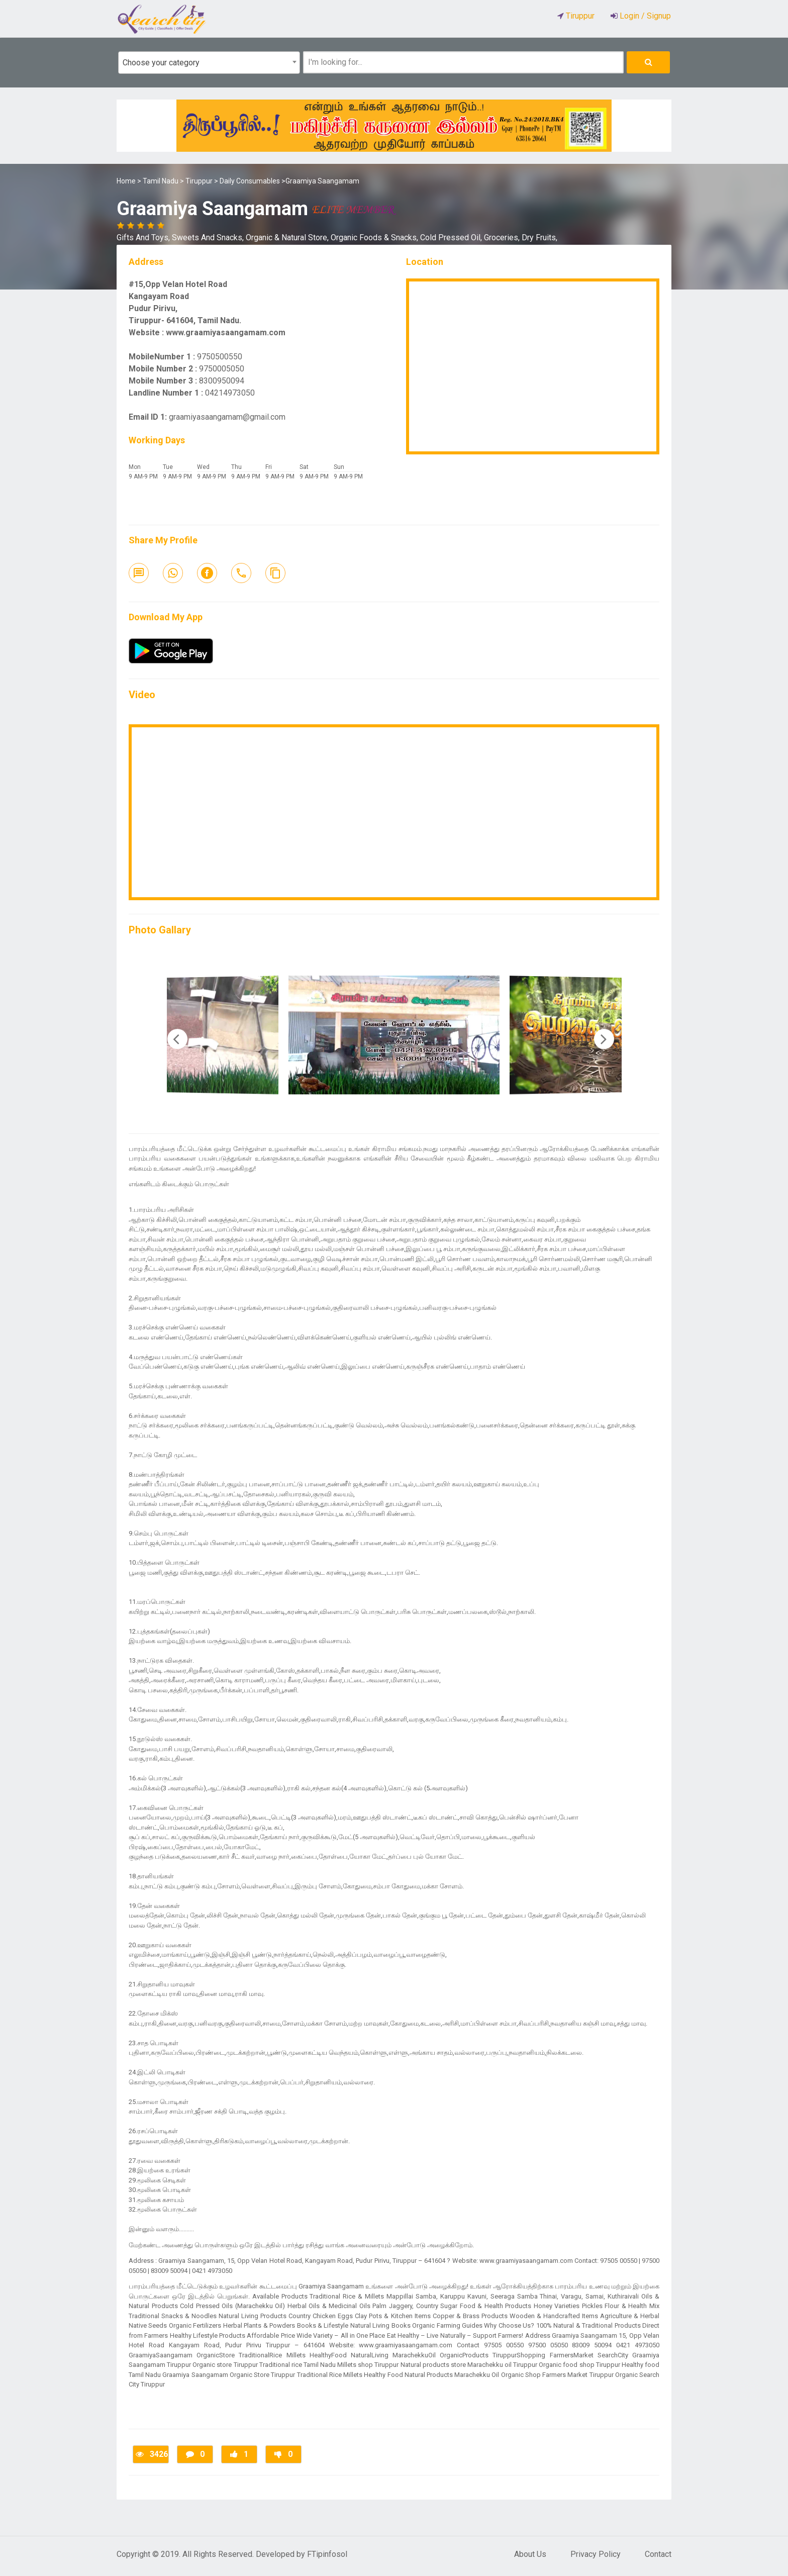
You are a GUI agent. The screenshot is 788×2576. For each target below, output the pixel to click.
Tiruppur (199, 181)
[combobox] (209, 62)
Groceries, (503, 237)
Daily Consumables (250, 181)
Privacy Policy (595, 2554)
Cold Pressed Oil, (452, 237)
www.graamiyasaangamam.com (225, 332)
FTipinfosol (327, 2554)
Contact (658, 2554)
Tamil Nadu (160, 181)
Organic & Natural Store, (288, 237)
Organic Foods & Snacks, (375, 237)
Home (126, 181)
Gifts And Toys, (144, 237)
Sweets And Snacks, (209, 237)
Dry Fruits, (539, 237)
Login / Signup (644, 16)
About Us (530, 2554)
